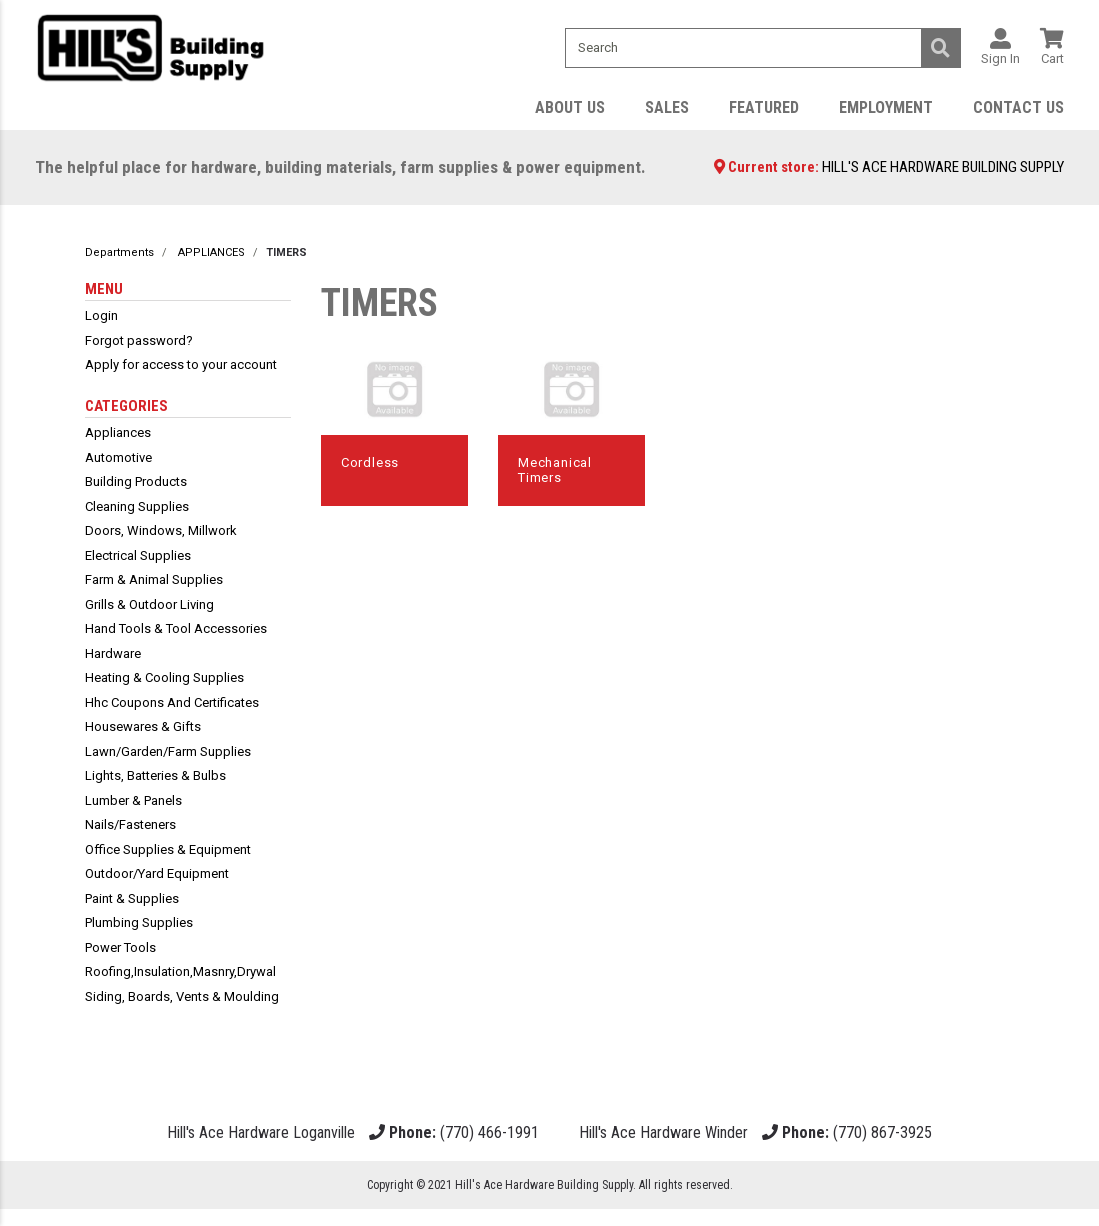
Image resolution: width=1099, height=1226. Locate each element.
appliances (118, 437)
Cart (1052, 60)
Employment (886, 111)
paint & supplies (132, 902)
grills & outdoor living (149, 608)
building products (136, 486)
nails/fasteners (130, 829)
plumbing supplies (139, 927)
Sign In (1000, 60)
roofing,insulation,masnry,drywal (180, 976)
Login (101, 320)
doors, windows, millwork (161, 535)
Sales (667, 111)
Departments (119, 257)
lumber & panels (133, 804)
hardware (113, 657)
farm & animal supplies (154, 584)
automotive (118, 461)
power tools (120, 951)
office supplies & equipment (168, 853)
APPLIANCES (211, 257)
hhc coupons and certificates (172, 706)
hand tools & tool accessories (176, 633)
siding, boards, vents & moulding (182, 1000)
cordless (370, 466)
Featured (764, 111)
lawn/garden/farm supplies (168, 755)
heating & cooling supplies (164, 682)
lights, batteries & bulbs (155, 780)
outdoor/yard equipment (157, 878)
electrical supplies (138, 559)
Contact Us (1018, 111)
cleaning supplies (137, 510)
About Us (570, 111)
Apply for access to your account (181, 369)
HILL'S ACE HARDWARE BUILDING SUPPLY (943, 172)
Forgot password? (139, 344)
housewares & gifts (143, 731)
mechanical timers (555, 474)
